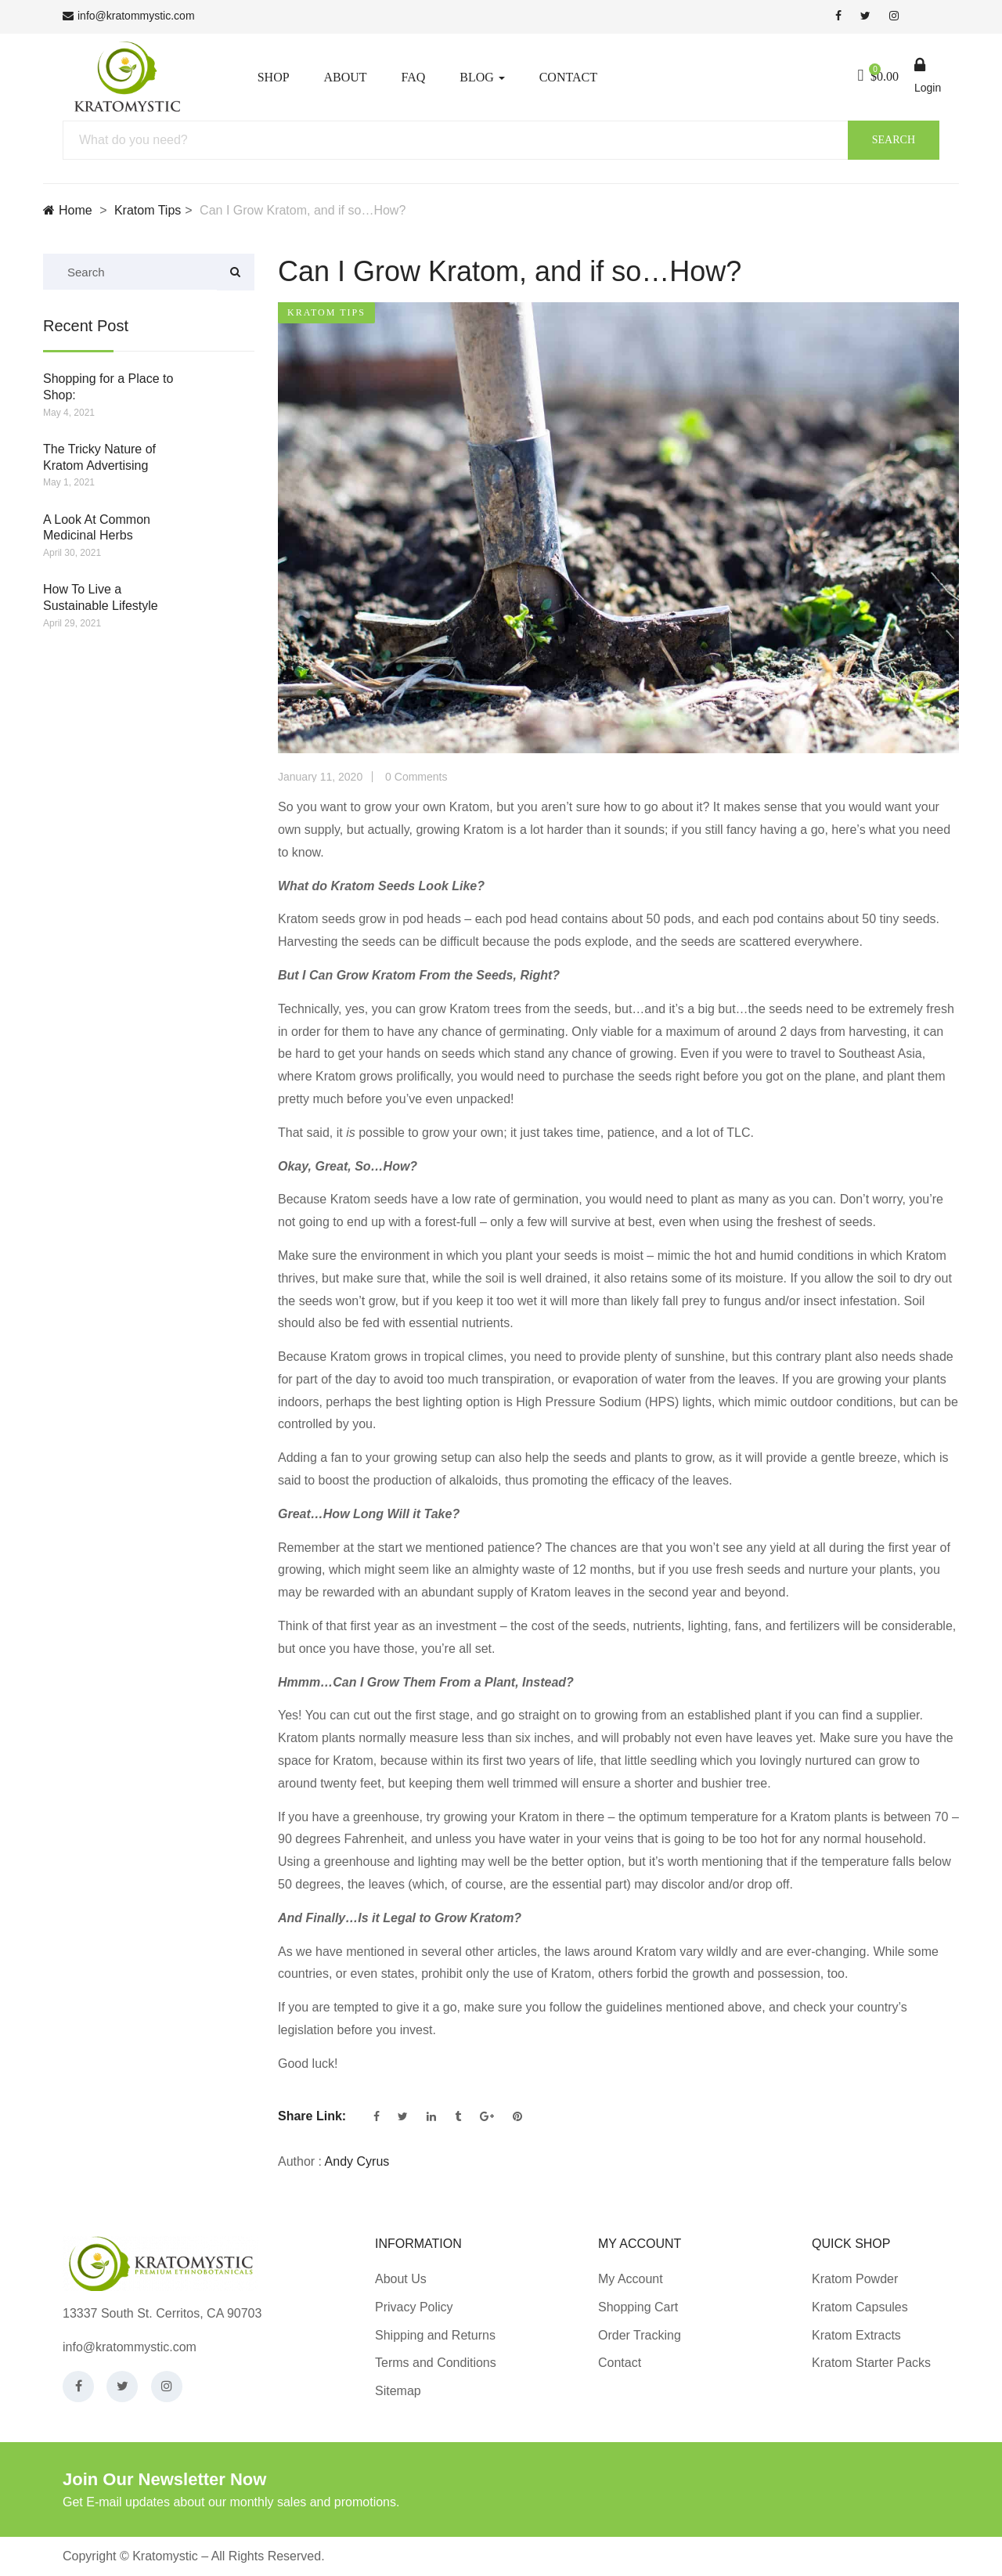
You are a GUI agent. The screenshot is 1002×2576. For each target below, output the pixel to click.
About (344, 77)
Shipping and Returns (435, 2335)
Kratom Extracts (856, 2335)
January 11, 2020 (320, 776)
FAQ (413, 77)
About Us (401, 2279)
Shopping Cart (638, 2307)
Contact (568, 77)
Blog (482, 77)
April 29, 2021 (72, 623)
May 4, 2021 (69, 412)
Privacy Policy (414, 2307)
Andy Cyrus (357, 2161)
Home (67, 210)
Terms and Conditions (435, 2362)
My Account (630, 2279)
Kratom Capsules (860, 2307)
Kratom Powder (855, 2279)
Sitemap (398, 2390)
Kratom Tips (147, 210)
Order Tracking (639, 2335)
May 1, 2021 (69, 482)
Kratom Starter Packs (871, 2362)
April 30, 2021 (72, 552)
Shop (274, 77)
